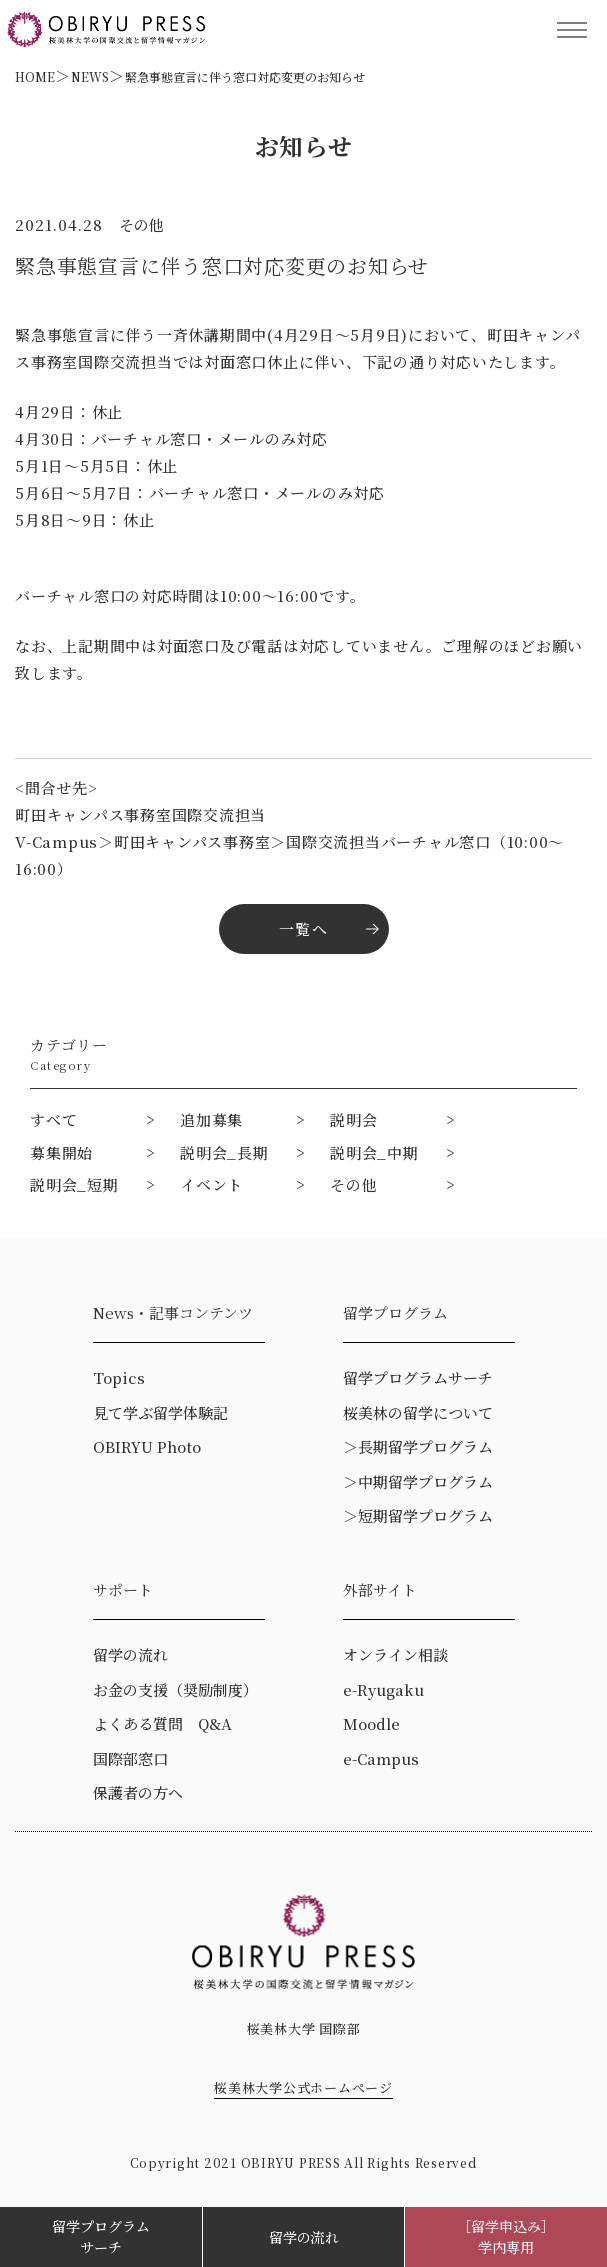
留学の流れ (304, 2237)
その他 (353, 1184)
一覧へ (304, 928)
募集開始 (61, 1152)
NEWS (90, 76)
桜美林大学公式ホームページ (303, 2087)
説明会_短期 (74, 1184)
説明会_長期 (224, 1152)
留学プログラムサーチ (101, 2236)
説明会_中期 (374, 1152)
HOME (35, 76)
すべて (53, 1119)
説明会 (353, 1119)
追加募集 (211, 1119)
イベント (211, 1184)
